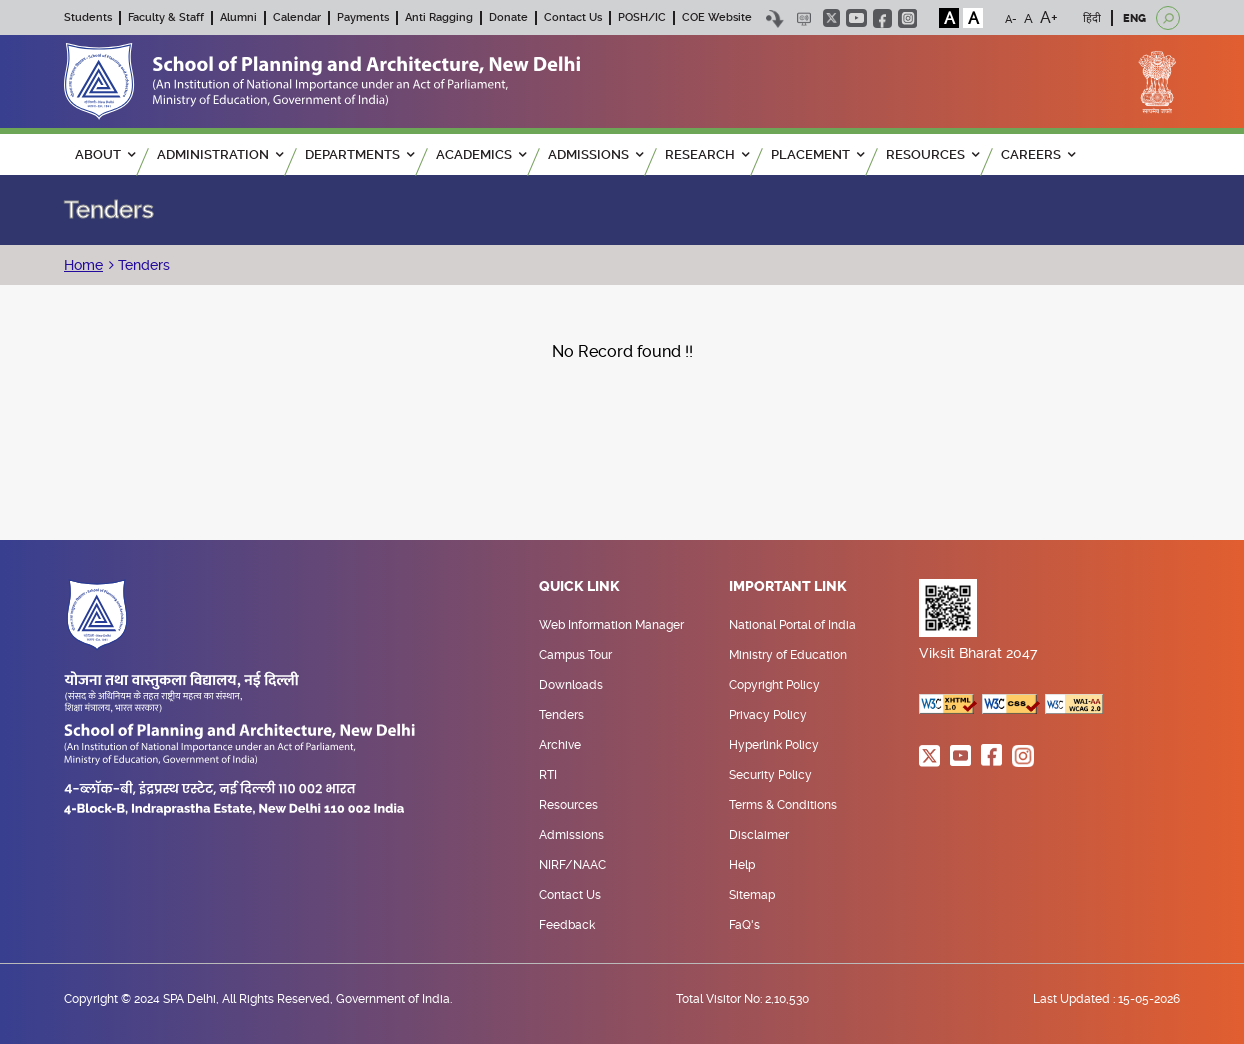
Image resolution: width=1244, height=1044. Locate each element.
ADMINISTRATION (220, 154)
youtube (856, 18)
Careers (1038, 154)
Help (742, 865)
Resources (568, 805)
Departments (359, 154)
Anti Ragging (439, 17)
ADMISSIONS (595, 154)
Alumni (238, 17)
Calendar (297, 17)
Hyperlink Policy (774, 745)
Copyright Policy (774, 685)
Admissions (571, 835)
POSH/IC (642, 17)
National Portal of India (792, 625)
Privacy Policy (768, 715)
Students (88, 17)
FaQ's (744, 925)
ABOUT (105, 154)
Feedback (567, 925)
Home (83, 265)
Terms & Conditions (783, 805)
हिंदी (1092, 18)
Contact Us (573, 17)
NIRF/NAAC (572, 865)
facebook (882, 18)
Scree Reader (803, 18)
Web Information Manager (611, 625)
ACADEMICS (481, 154)
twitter (831, 18)
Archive (560, 745)
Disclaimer (759, 835)
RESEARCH (707, 154)
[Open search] (1168, 18)
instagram (907, 18)
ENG (1134, 18)
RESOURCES (932, 154)
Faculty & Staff (166, 17)
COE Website (717, 17)
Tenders (142, 265)
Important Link (788, 587)
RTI (548, 775)
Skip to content (774, 18)
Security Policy (770, 775)
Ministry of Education (788, 655)
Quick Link (579, 587)
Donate (508, 17)
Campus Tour (575, 655)
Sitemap (752, 895)
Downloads (571, 685)
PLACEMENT (817, 154)
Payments (363, 17)
